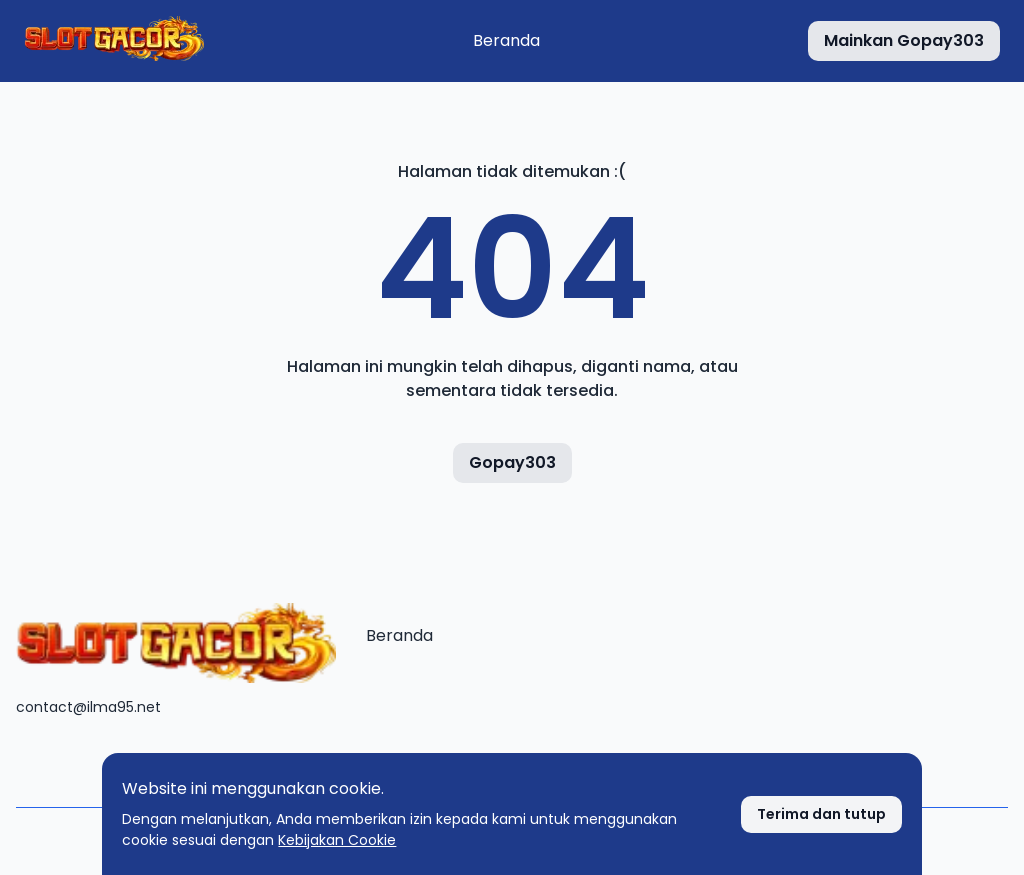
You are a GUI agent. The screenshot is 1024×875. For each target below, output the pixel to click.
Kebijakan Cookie (337, 840)
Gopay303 (512, 462)
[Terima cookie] (821, 814)
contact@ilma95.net (88, 707)
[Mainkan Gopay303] (904, 41)
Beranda (506, 40)
